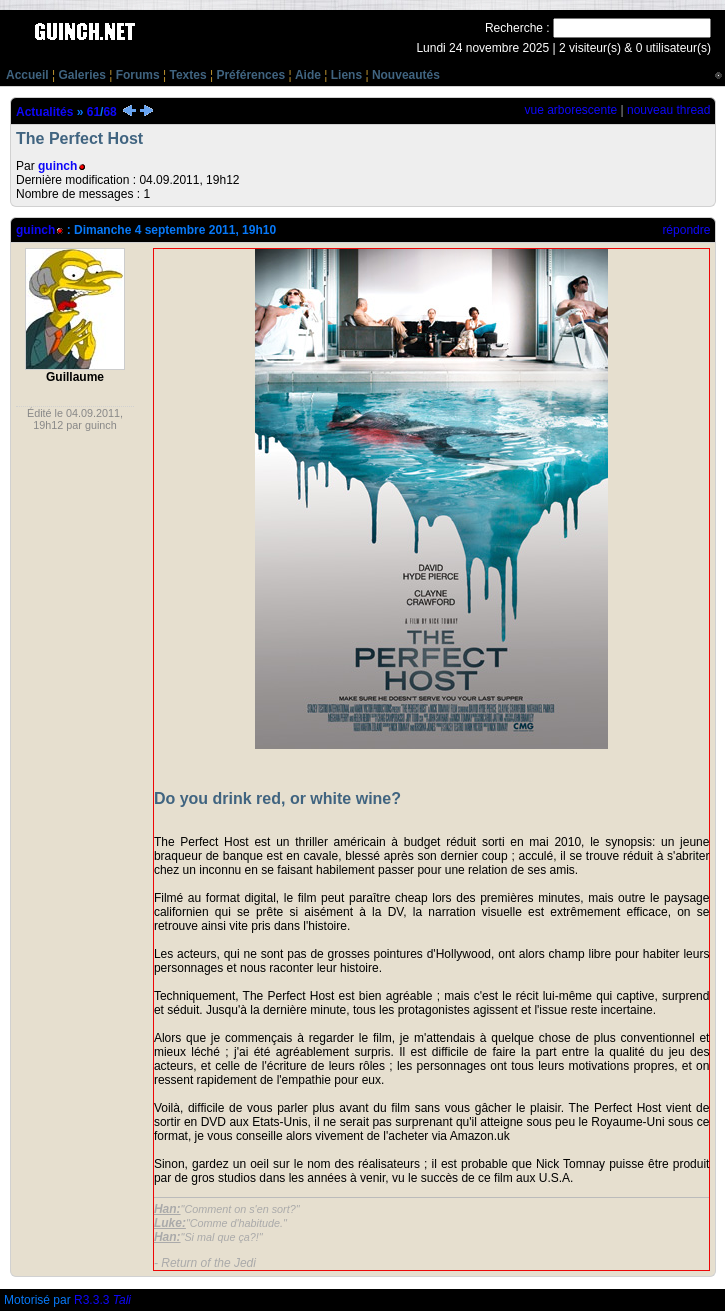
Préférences (250, 75)
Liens (346, 75)
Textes (187, 75)
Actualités (44, 112)
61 (93, 112)
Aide (308, 75)
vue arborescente (570, 110)
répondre (686, 230)
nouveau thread (668, 110)
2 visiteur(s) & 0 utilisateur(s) (635, 48)
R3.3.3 (102, 1300)
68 (109, 112)
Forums (138, 75)
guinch (57, 166)
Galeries (81, 75)
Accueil (27, 75)
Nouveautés (406, 75)
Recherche (514, 28)
